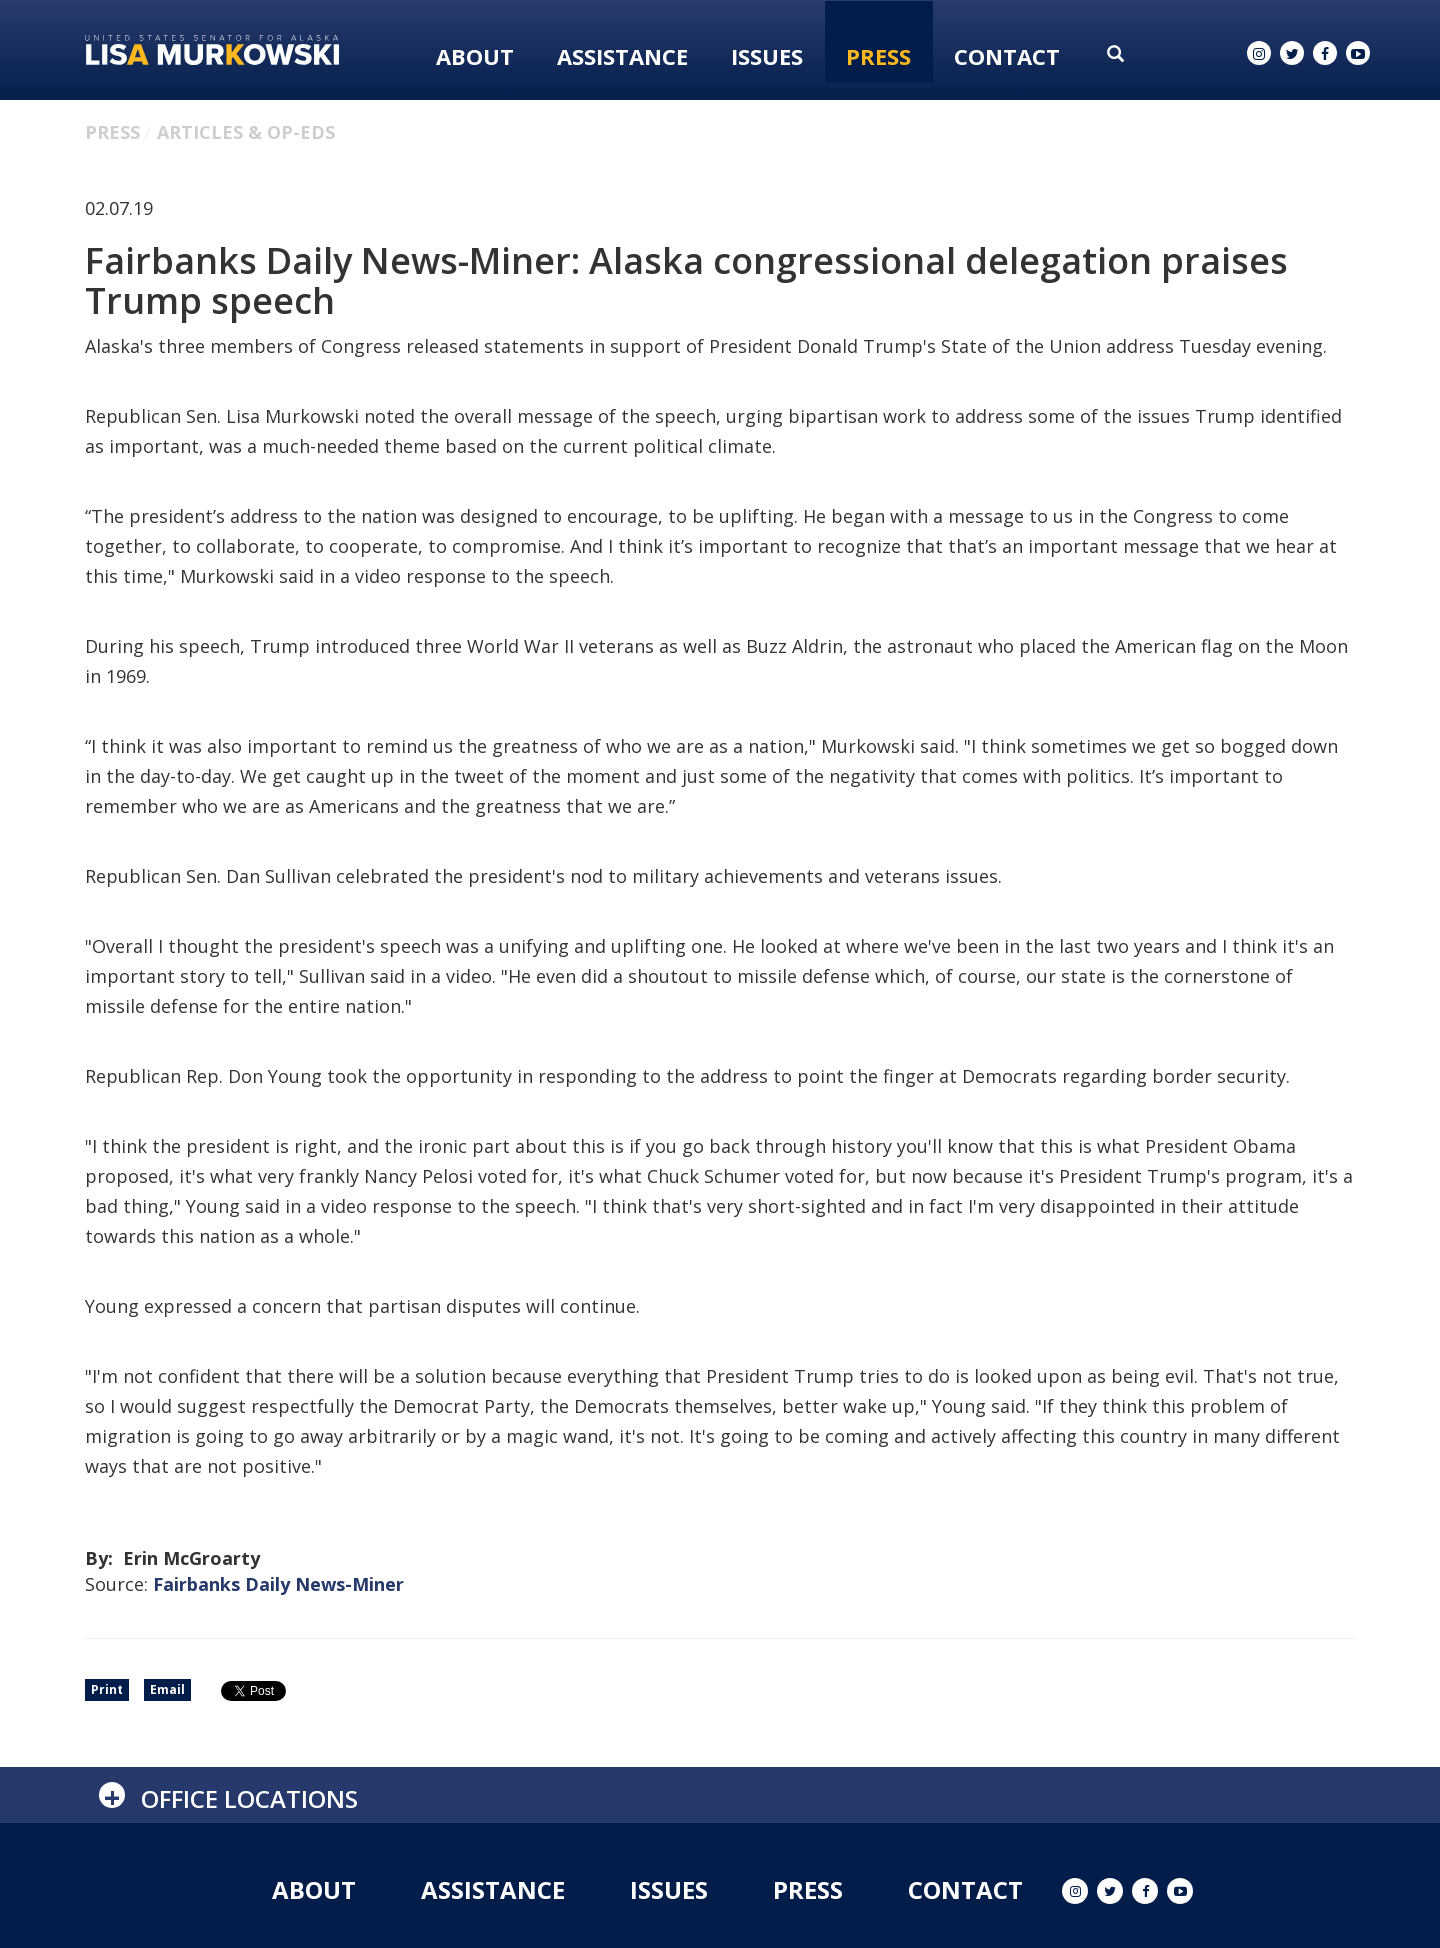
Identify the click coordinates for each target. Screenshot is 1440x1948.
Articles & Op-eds (246, 132)
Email (167, 1689)
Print (107, 1689)
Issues (767, 56)
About (475, 56)
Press (878, 56)
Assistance (622, 56)
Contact (1007, 56)
